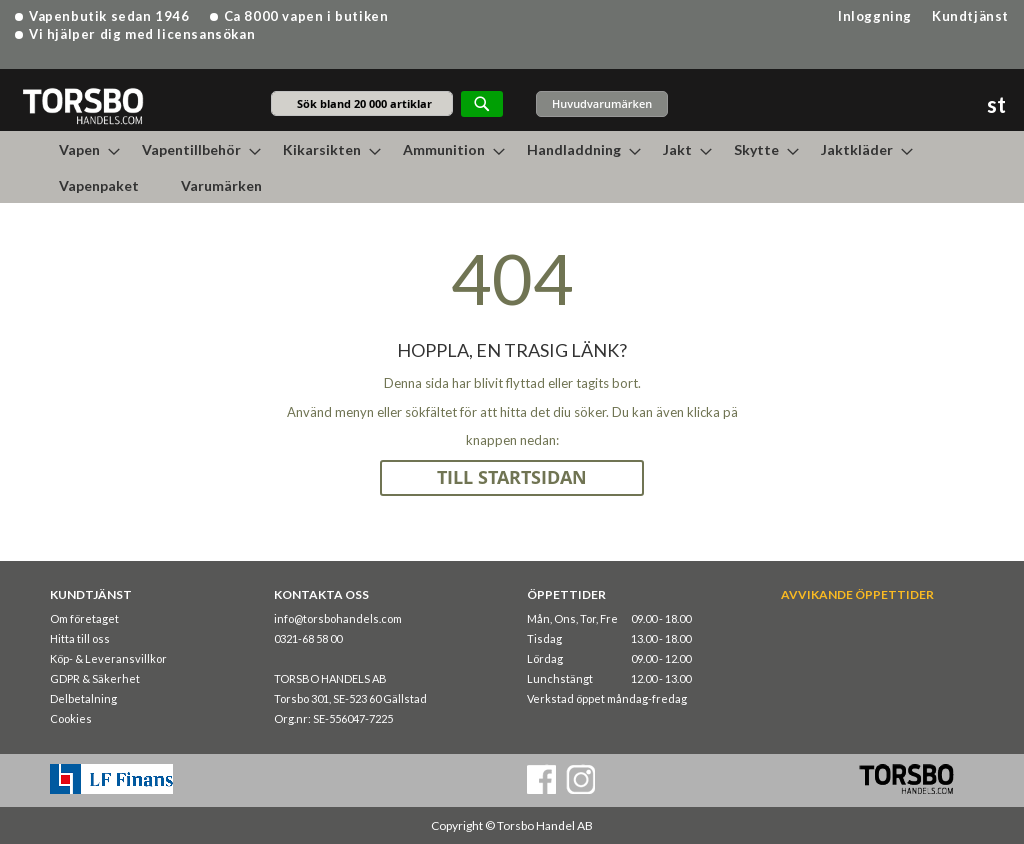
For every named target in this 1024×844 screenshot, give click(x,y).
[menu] (512, 167)
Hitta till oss (80, 638)
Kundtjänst (970, 16)
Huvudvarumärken (602, 103)
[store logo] (82, 105)
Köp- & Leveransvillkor (108, 658)
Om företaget (84, 618)
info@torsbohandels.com (338, 618)
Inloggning (875, 16)
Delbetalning (83, 698)
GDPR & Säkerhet (95, 678)
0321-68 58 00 (308, 638)
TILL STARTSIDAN (512, 477)
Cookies (71, 718)
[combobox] (362, 103)
